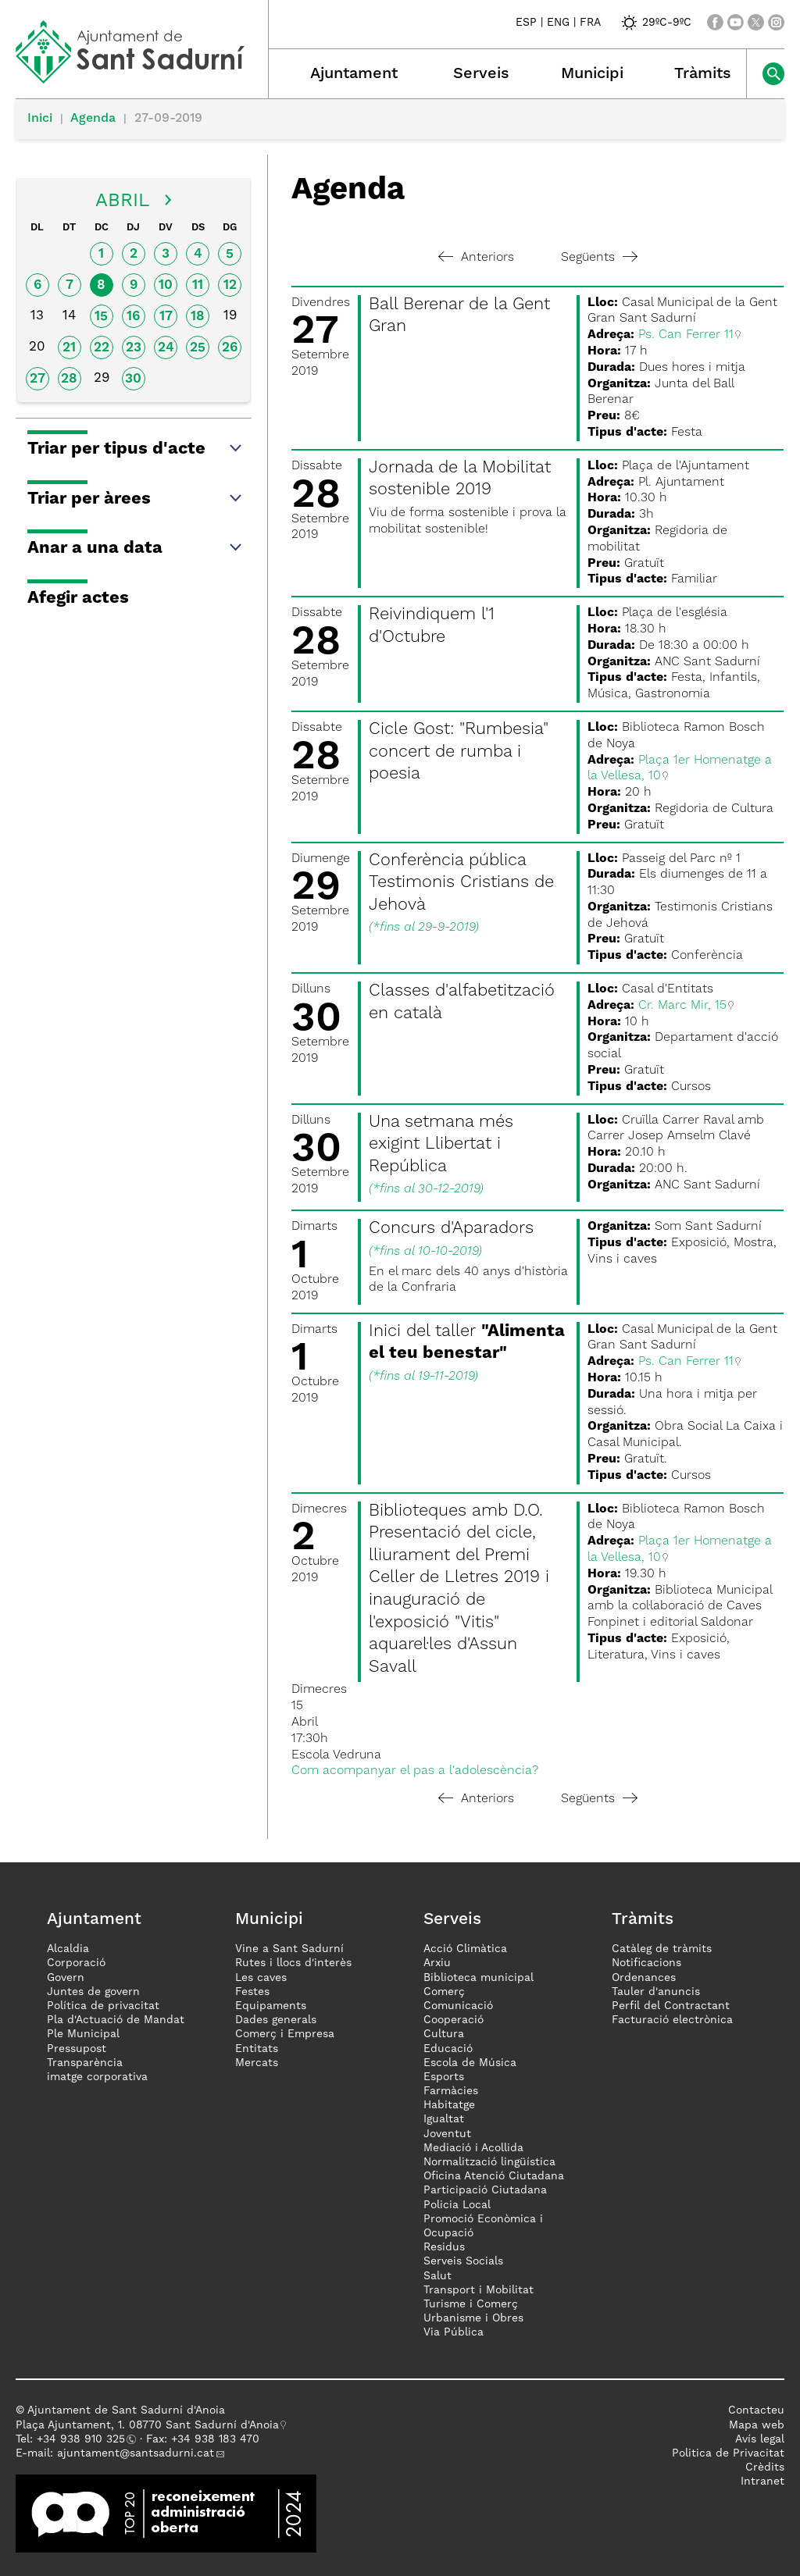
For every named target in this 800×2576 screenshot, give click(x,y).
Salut (437, 2276)
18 (198, 316)
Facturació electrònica (672, 2020)
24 (166, 348)
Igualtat (443, 2119)
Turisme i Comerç (470, 2304)
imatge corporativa (97, 2077)
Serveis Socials (463, 2261)
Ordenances (644, 1977)
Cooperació (453, 2020)
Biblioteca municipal (478, 1977)
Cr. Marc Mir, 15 (682, 1005)
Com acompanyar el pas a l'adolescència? (414, 1771)
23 (133, 348)
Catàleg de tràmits (662, 1949)
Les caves (261, 1977)
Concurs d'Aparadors (451, 1228)
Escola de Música (469, 2063)
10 (166, 285)
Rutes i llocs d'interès (293, 1963)
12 (230, 285)
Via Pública (453, 2332)
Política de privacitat (103, 2006)
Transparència (85, 2063)
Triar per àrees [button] (135, 499)
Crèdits (764, 2467)
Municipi (592, 74)
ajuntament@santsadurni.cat (135, 2453)
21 (69, 348)
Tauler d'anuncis (656, 1991)
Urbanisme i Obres (473, 2318)
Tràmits (702, 74)
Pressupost (76, 2048)
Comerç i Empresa (284, 2034)
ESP (526, 22)
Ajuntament (354, 74)
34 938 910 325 (84, 2439)
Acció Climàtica (465, 1949)
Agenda (93, 118)
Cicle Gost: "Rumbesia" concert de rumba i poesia (458, 751)
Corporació (76, 1963)
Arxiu (437, 1963)
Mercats (256, 2063)
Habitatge (449, 2105)
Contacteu (756, 2410)
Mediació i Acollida (473, 2148)
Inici (39, 118)
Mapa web (756, 2425)
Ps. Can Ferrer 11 (686, 335)
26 (230, 348)
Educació (448, 2048)
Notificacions (646, 1963)
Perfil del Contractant (671, 2006)
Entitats (256, 2048)
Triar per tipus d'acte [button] (135, 449)
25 (197, 348)
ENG (558, 22)
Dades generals (275, 2020)
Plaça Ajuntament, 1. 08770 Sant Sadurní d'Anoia (147, 2425)
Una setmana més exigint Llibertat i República (441, 1144)
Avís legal (759, 2439)
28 (69, 379)
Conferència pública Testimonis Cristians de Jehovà (461, 883)
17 (166, 316)
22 (101, 348)
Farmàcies (450, 2091)
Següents (599, 257)
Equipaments (270, 2006)
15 (101, 316)
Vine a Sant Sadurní (289, 1949)
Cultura (443, 2034)
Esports (443, 2077)
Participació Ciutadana (485, 2190)
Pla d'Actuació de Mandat (115, 2020)
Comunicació (458, 2006)
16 (133, 316)
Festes (252, 1991)
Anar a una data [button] (135, 548)
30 (133, 379)
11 (197, 285)
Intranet (762, 2481)
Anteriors (476, 257)
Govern (65, 1977)
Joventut (447, 2134)
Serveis (481, 74)
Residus (444, 2247)
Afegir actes (78, 598)
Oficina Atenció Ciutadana (493, 2176)
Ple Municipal (83, 2034)
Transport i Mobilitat (478, 2290)
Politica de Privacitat (728, 2453)
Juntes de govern (93, 1991)
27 (37, 379)
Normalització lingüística (489, 2162)
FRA (590, 22)
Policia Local (457, 2205)
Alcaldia (68, 1949)
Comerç (444, 1991)
